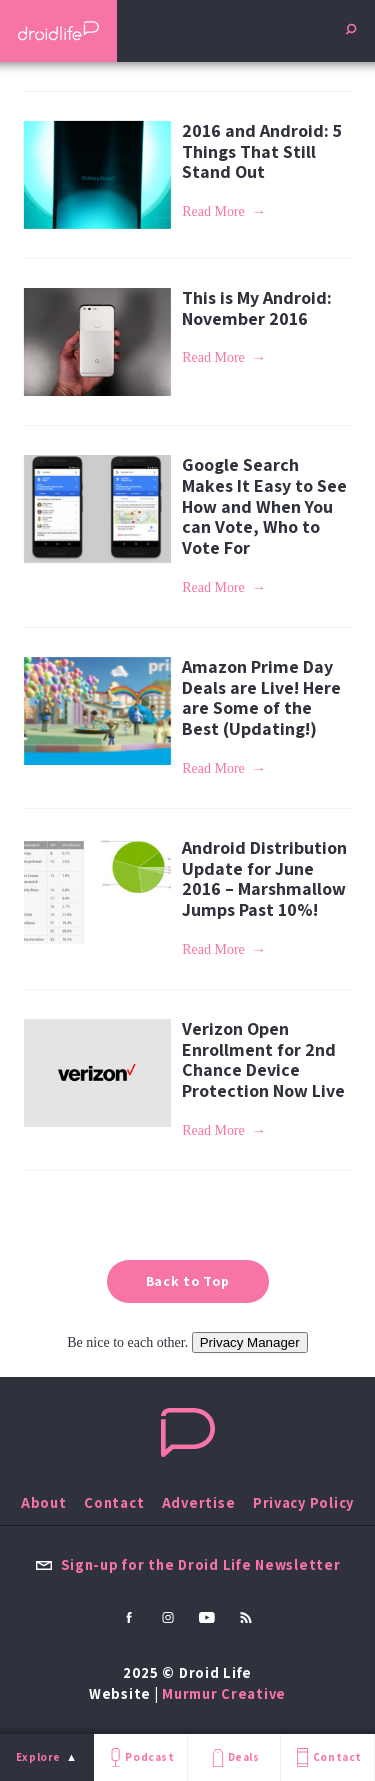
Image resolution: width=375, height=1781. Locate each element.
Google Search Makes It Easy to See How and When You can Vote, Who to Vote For (264, 506)
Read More (213, 211)
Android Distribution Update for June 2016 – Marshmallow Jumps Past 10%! (264, 878)
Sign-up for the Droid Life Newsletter (188, 1564)
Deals (233, 1757)
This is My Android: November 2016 (257, 308)
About (44, 1502)
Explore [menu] (38, 1757)
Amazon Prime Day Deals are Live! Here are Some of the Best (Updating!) (261, 697)
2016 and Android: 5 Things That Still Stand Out (262, 151)
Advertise (199, 1502)
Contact (327, 1757)
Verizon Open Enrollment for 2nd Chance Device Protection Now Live (263, 1059)
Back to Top (188, 1281)
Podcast (140, 1757)
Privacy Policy (303, 1502)
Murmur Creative (224, 1693)
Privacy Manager (250, 1342)
